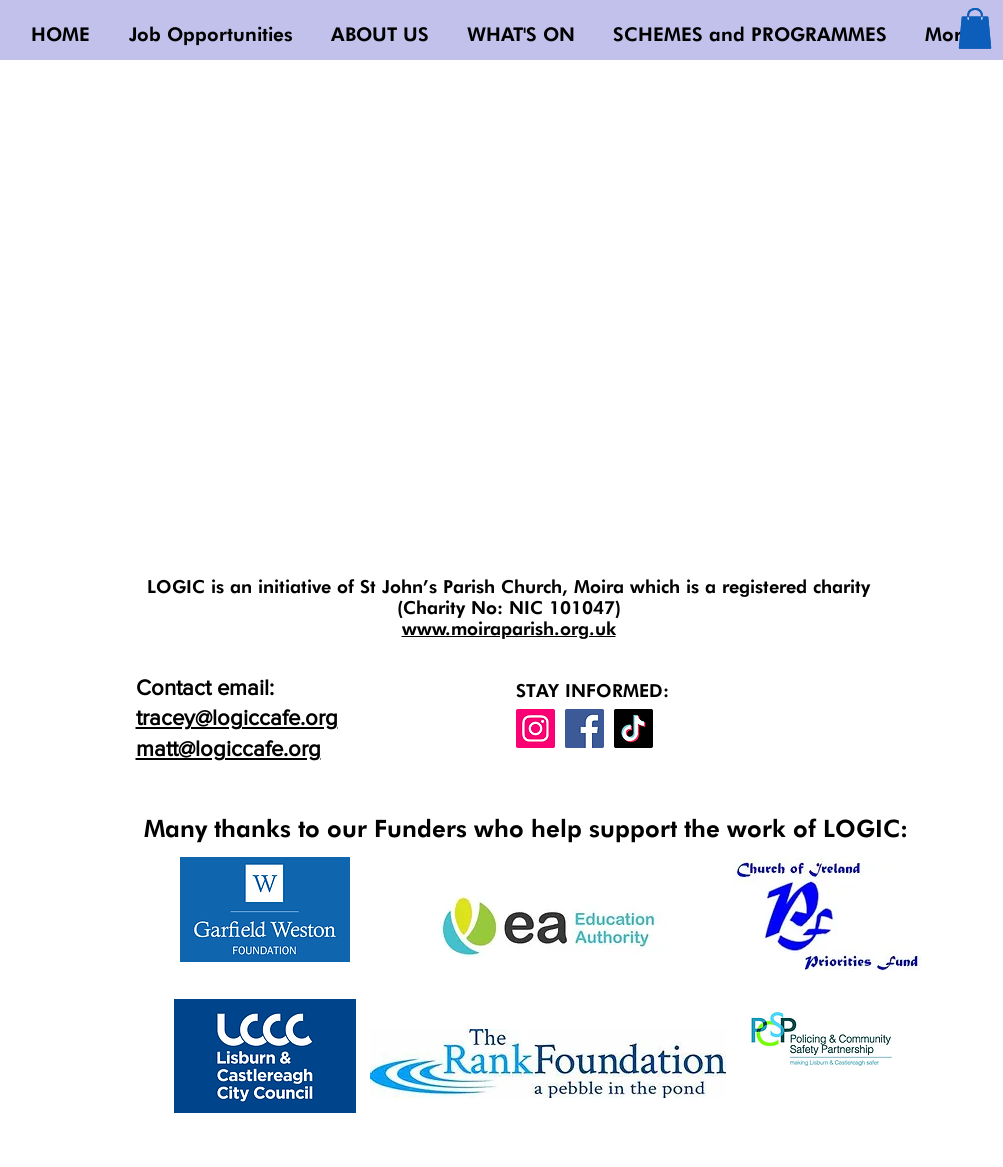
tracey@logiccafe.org (237, 717)
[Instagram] (535, 728)
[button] (975, 28)
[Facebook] (584, 728)
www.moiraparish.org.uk (509, 628)
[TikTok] (633, 728)
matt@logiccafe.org (228, 748)
